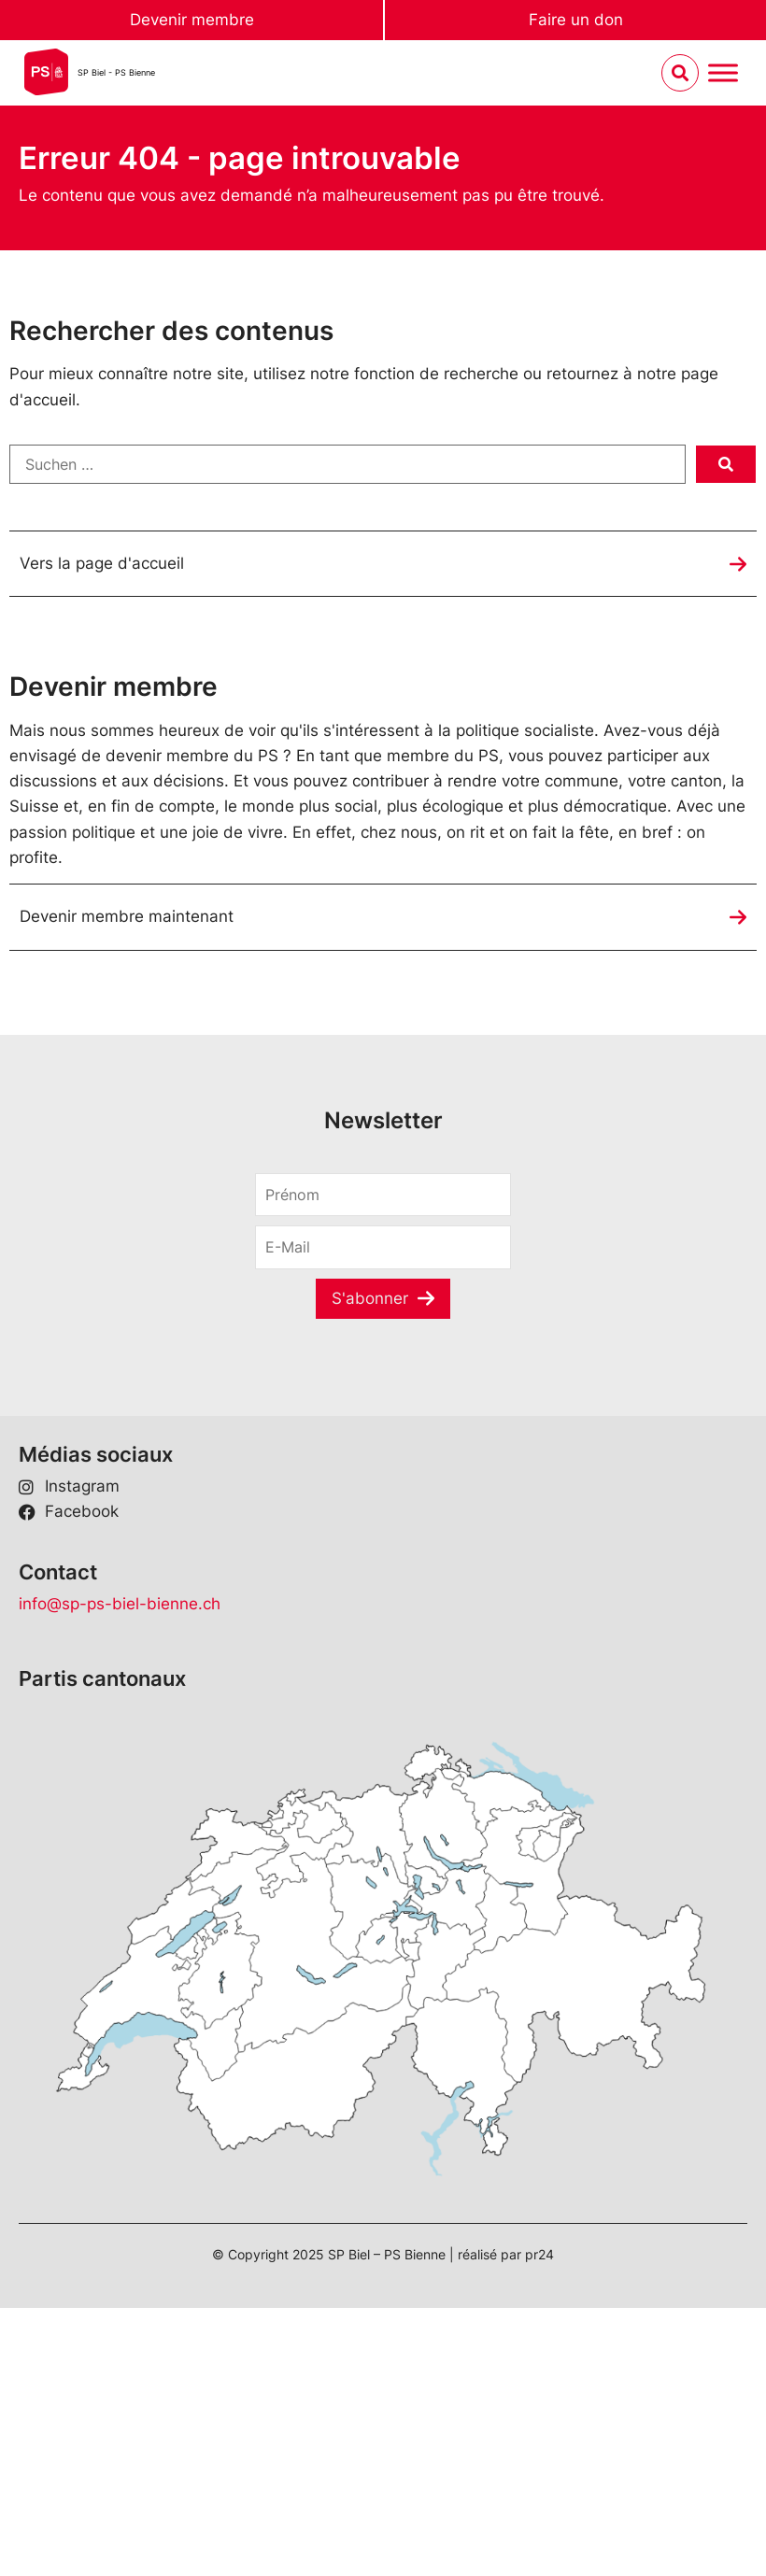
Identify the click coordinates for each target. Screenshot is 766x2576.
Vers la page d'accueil (102, 563)
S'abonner (370, 1298)
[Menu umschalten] (723, 73)
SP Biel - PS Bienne (116, 72)
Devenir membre (192, 19)
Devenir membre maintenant (127, 916)
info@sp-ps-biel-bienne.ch (119, 1603)
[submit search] (726, 464)
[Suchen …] (347, 464)
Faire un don (576, 19)
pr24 (539, 2254)
